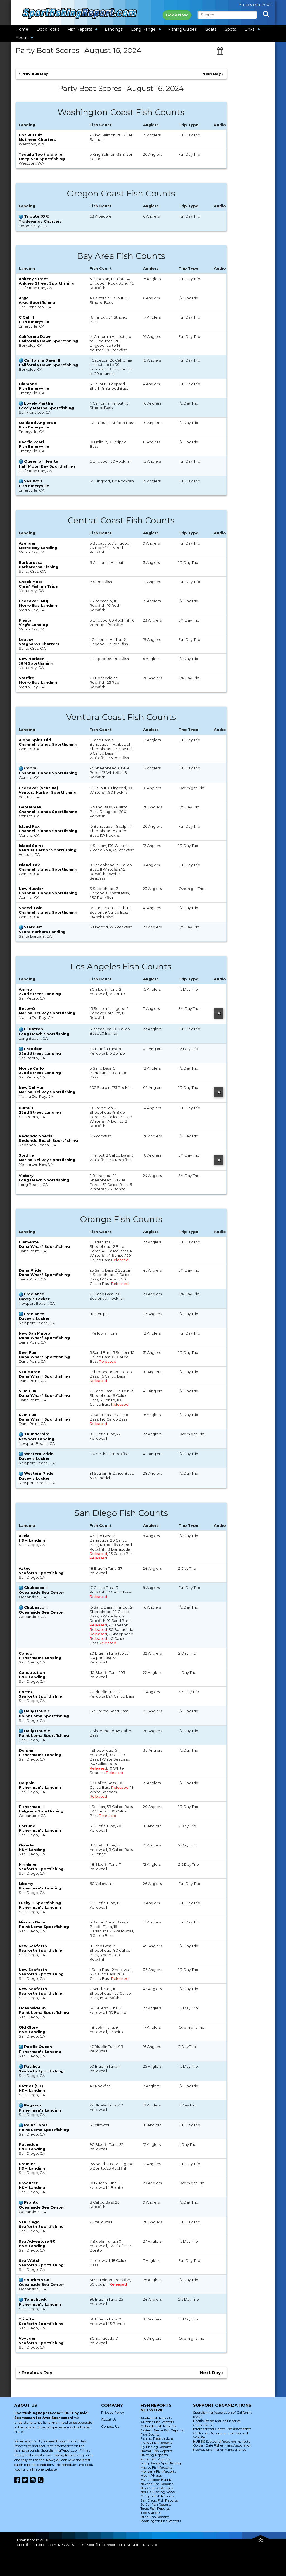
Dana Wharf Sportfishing (44, 1246)
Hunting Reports (154, 2455)
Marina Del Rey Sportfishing (47, 1013)
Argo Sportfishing (37, 302)
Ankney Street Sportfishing (47, 283)
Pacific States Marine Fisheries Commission (216, 2423)
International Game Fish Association (222, 2429)
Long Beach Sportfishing (44, 1034)
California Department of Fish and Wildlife (220, 2435)
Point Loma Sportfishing (44, 1716)
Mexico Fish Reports (156, 2467)
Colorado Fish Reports (158, 2426)
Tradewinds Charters (40, 221)
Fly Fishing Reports (155, 2447)
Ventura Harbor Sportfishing (48, 792)
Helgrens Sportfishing (41, 1811)
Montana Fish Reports (158, 2471)
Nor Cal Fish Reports (156, 2488)
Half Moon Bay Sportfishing (47, 466)
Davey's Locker (34, 1299)
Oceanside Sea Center (41, 1592)
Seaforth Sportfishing (41, 1573)
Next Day (212, 73)
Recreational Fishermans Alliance (219, 2449)
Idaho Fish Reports (155, 2459)
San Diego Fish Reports (159, 2500)
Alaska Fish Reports (156, 2418)
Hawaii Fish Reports (156, 2451)
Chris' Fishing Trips (38, 586)
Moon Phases (151, 2475)
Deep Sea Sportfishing (42, 159)
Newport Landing (36, 1439)
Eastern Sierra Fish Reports (161, 2430)
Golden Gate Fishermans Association (222, 2445)
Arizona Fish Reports (157, 2422)
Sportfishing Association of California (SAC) (222, 2414)
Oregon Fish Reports (157, 2496)
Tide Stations (150, 2512)
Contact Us (110, 2426)
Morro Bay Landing (38, 547)
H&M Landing (32, 1540)
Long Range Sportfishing (160, 2463)
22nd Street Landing (40, 993)
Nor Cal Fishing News (157, 2492)
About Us (108, 2419)
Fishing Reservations (156, 2438)
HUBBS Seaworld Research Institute (221, 2441)
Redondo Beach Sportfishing (48, 1140)
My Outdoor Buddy (156, 2480)
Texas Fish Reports (155, 2508)
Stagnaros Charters (39, 644)
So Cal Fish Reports (155, 2504)
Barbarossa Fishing (38, 567)
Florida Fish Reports (156, 2442)
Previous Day (33, 73)
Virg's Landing (33, 624)
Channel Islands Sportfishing (48, 744)
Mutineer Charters (37, 139)
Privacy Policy (112, 2412)
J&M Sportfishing (36, 663)
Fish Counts (149, 2434)
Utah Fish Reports (154, 2517)
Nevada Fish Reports (156, 2484)
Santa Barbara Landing (42, 932)
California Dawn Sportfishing (48, 341)
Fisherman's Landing (40, 1657)
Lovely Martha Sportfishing (46, 408)
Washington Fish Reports (160, 2521)
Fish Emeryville (34, 321)
